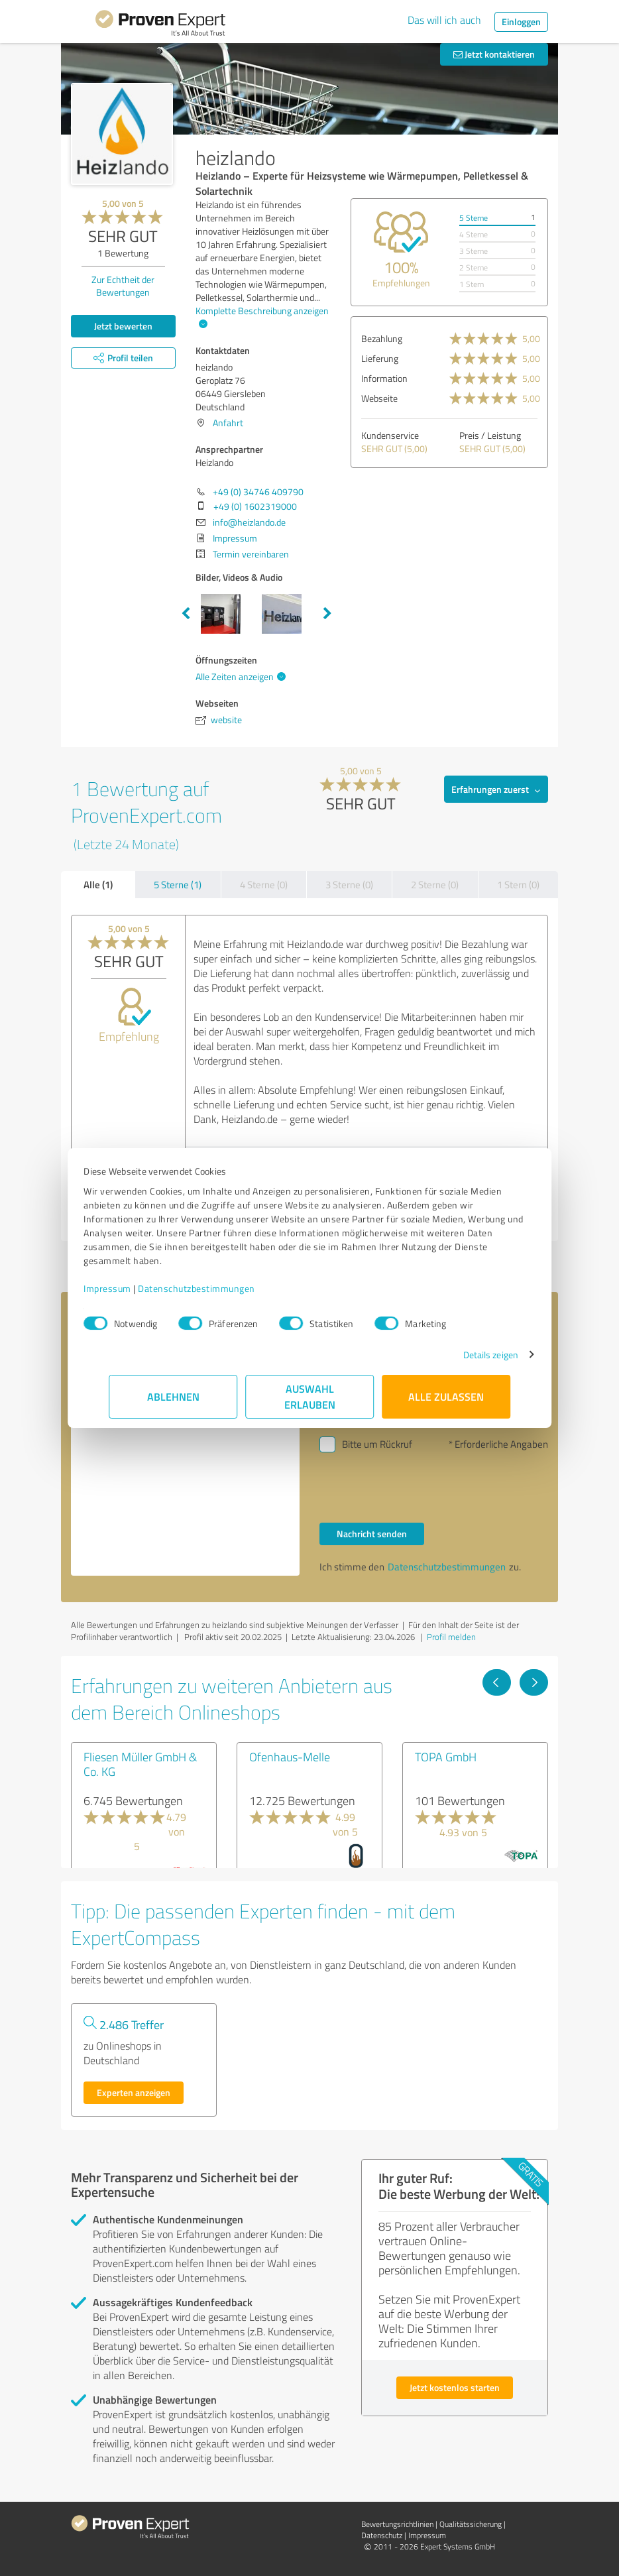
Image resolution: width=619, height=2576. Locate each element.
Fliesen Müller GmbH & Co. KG (140, 1764)
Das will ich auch (444, 20)
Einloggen (521, 21)
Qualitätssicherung (470, 2524)
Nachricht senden (372, 1533)
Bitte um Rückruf (377, 1444)
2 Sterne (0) (435, 885)
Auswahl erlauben (309, 1396)
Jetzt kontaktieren (494, 54)
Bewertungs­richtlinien (397, 2524)
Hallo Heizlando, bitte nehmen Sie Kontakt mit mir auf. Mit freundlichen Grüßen (185, 1464)
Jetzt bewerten (123, 326)
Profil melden (451, 1637)
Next (327, 613)
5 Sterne (473, 217)
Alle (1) (98, 884)
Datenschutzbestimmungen (221, 1288)
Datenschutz (381, 2535)
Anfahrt (228, 422)
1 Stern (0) (518, 885)
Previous (185, 613)
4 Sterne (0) (264, 885)
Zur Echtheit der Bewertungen (122, 285)
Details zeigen (465, 1354)
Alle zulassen (446, 1396)
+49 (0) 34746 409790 (258, 491)
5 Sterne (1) (177, 885)
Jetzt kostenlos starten (455, 2387)
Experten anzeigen (133, 2092)
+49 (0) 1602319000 (255, 506)
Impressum (132, 1288)
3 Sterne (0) (349, 885)
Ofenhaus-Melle (289, 1757)
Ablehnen (173, 1396)
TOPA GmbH (446, 1757)
